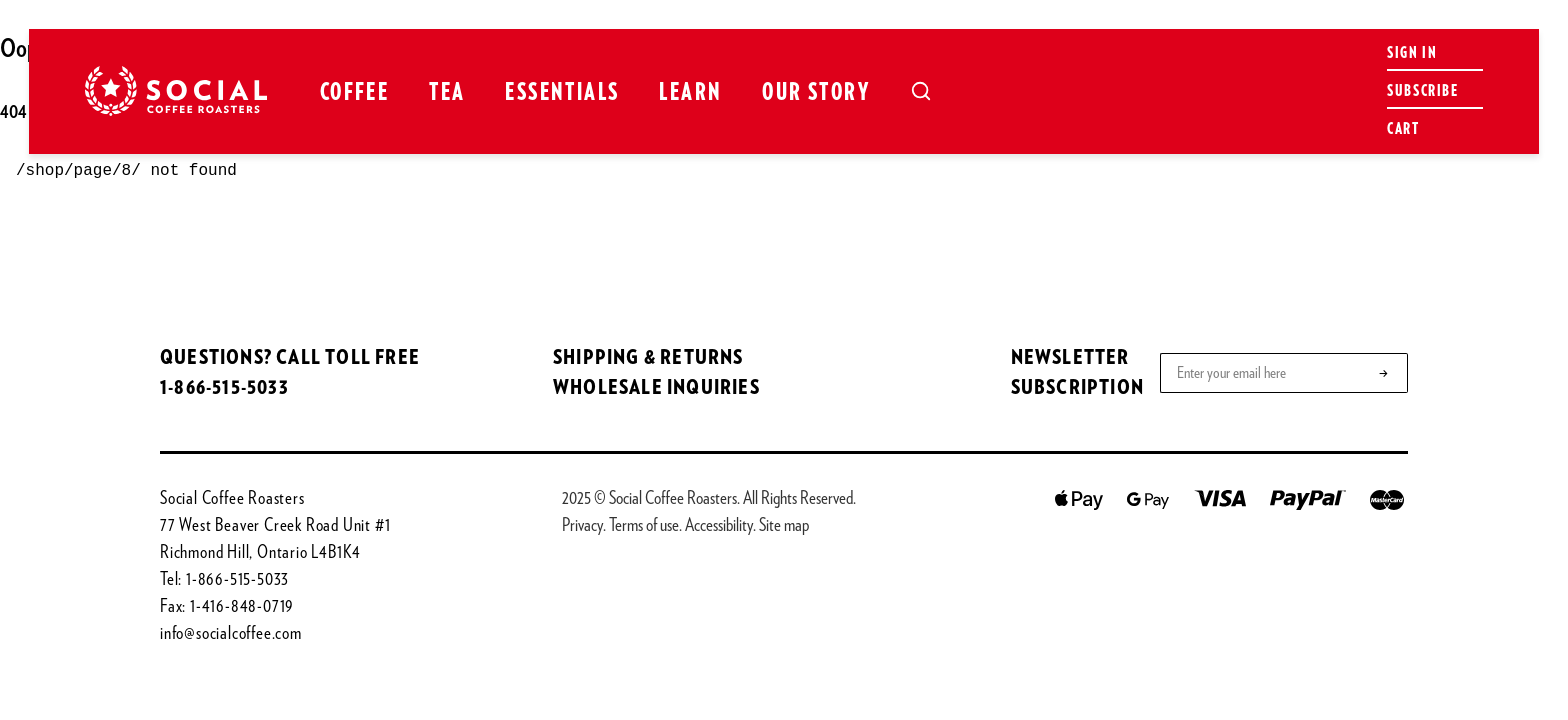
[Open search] (921, 91)
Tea (447, 93)
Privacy (582, 526)
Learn (690, 93)
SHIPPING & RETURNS (648, 358)
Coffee (354, 93)
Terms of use (644, 526)
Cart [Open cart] (1403, 129)
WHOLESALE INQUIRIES (656, 388)
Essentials (562, 93)
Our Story (816, 93)
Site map (784, 526)
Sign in (1412, 53)
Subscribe (1422, 91)
